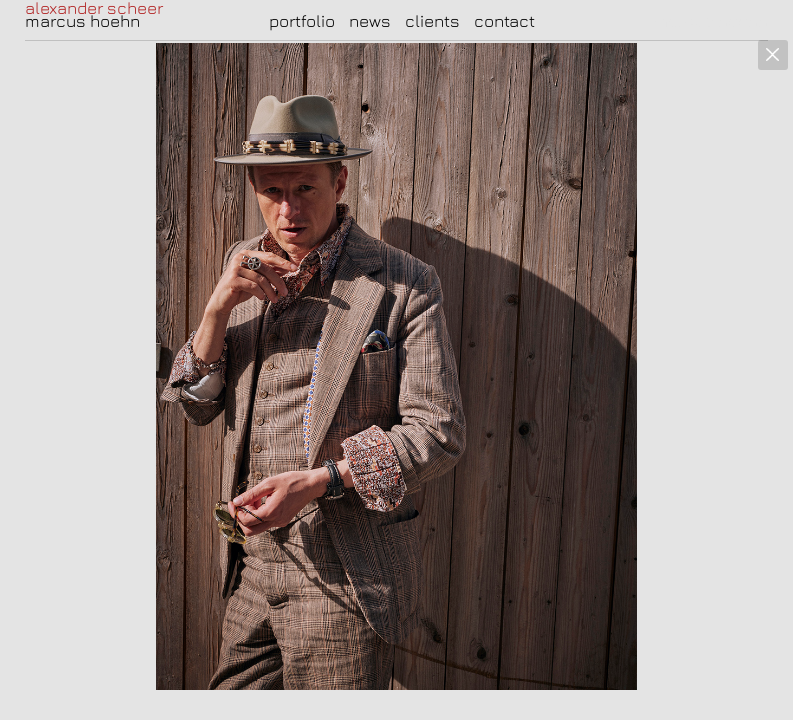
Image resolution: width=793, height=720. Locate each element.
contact (504, 21)
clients (432, 21)
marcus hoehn (82, 21)
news (370, 21)
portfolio (302, 21)
